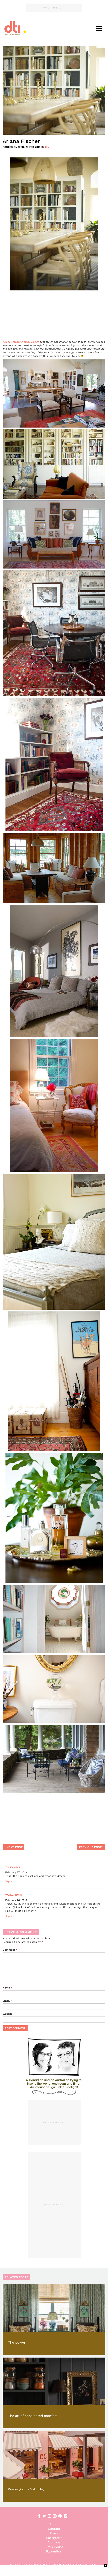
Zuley (9, 1867)
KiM (47, 147)
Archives (54, 2542)
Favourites (54, 2551)
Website (7, 2013)
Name (7, 1987)
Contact (54, 2529)
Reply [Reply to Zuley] (8, 1881)
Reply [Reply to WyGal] (8, 1916)
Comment (10, 1949)
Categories (54, 2538)
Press (54, 2533)
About (54, 2524)
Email (7, 2000)
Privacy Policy (71, 2564)
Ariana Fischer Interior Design (21, 341)
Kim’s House (54, 2547)
